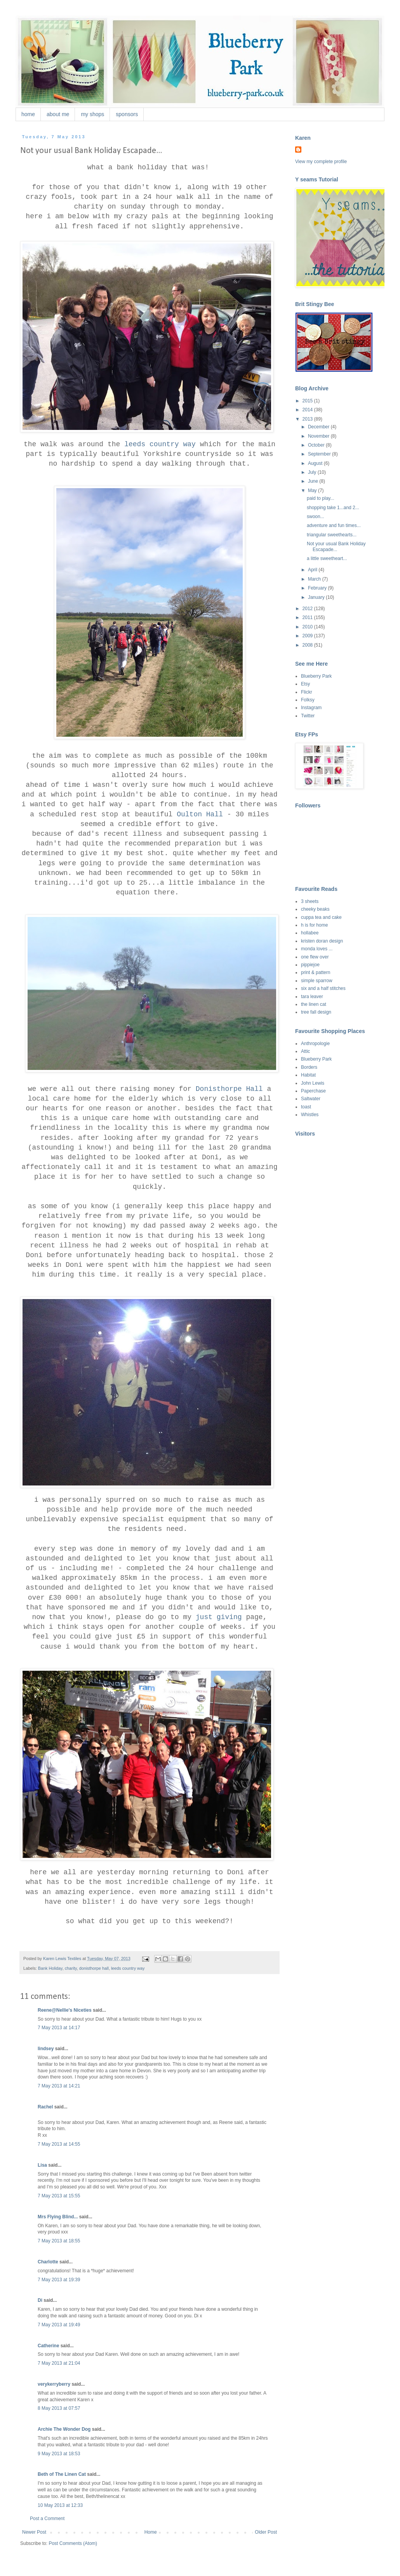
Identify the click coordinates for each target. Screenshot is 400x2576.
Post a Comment (47, 2518)
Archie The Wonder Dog (64, 2429)
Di (40, 2300)
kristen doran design (322, 941)
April (313, 569)
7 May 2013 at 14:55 (59, 2144)
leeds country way (160, 444)
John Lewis (312, 1083)
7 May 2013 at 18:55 (59, 2241)
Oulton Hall (200, 814)
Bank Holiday (50, 1968)
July (313, 472)
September (320, 454)
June (313, 481)
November (319, 436)
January (317, 597)
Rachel (45, 2107)
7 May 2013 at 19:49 (59, 2324)
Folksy (308, 700)
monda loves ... (316, 948)
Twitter (308, 715)
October (317, 445)
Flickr (306, 692)
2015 (308, 401)
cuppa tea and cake (321, 917)
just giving (219, 1617)
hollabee (309, 933)
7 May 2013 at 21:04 (59, 2363)
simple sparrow (316, 980)
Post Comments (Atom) (73, 2543)
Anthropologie (315, 1043)
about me (58, 114)
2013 (308, 419)
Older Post (266, 2532)
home (28, 114)
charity (71, 1968)
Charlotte (48, 2262)
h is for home (314, 925)
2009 (308, 635)
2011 (308, 617)
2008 (308, 645)
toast (306, 1107)
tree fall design (316, 1012)
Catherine (48, 2345)
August (316, 463)
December (319, 427)
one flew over (315, 957)
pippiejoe (310, 964)
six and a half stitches (323, 988)
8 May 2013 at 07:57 (59, 2408)
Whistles (309, 1114)
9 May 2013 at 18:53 (59, 2453)
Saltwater (310, 1098)
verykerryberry (54, 2384)
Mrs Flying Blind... (58, 2216)
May (313, 490)
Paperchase (313, 1091)
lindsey (46, 2048)
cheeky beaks (315, 909)
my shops (92, 114)
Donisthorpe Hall (229, 1089)
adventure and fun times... (334, 525)
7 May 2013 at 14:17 (59, 2027)
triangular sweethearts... (332, 534)
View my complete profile (321, 161)
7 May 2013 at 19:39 (59, 2279)
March (315, 579)
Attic (305, 1051)
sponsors (127, 114)
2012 (308, 608)
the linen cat (313, 1004)
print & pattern (315, 972)
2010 (308, 627)
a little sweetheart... (327, 558)
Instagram (311, 707)
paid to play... (320, 498)
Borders (309, 1067)
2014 (308, 409)
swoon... (315, 516)
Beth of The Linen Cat (62, 2474)
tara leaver (312, 996)
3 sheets (309, 901)
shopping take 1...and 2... (333, 507)
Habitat (308, 1075)
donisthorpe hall (94, 1968)
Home (150, 2532)
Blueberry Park (316, 676)
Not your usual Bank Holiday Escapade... (336, 546)
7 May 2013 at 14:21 (59, 2086)
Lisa (42, 2165)
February (318, 588)
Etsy (305, 684)
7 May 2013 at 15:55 (59, 2196)
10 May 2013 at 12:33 (60, 2505)
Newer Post (34, 2532)
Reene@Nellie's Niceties (65, 2010)
